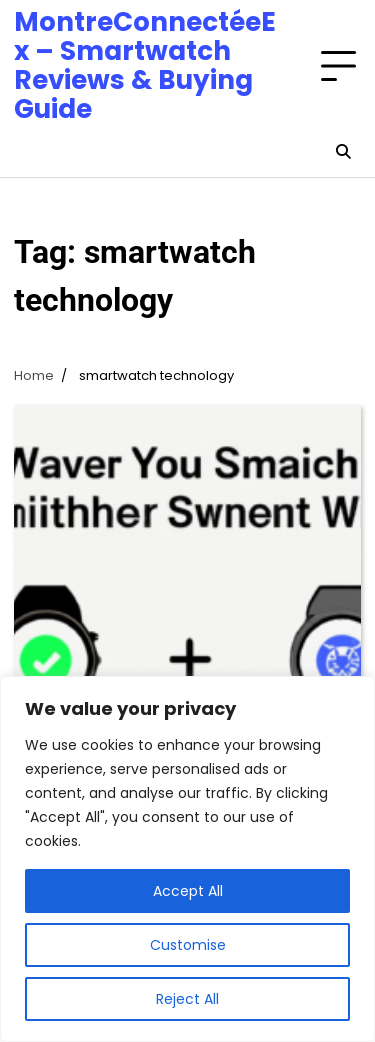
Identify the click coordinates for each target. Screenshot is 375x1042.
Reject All (187, 999)
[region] (187, 859)
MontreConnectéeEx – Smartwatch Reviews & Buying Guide (145, 65)
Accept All (188, 891)
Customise (188, 945)
